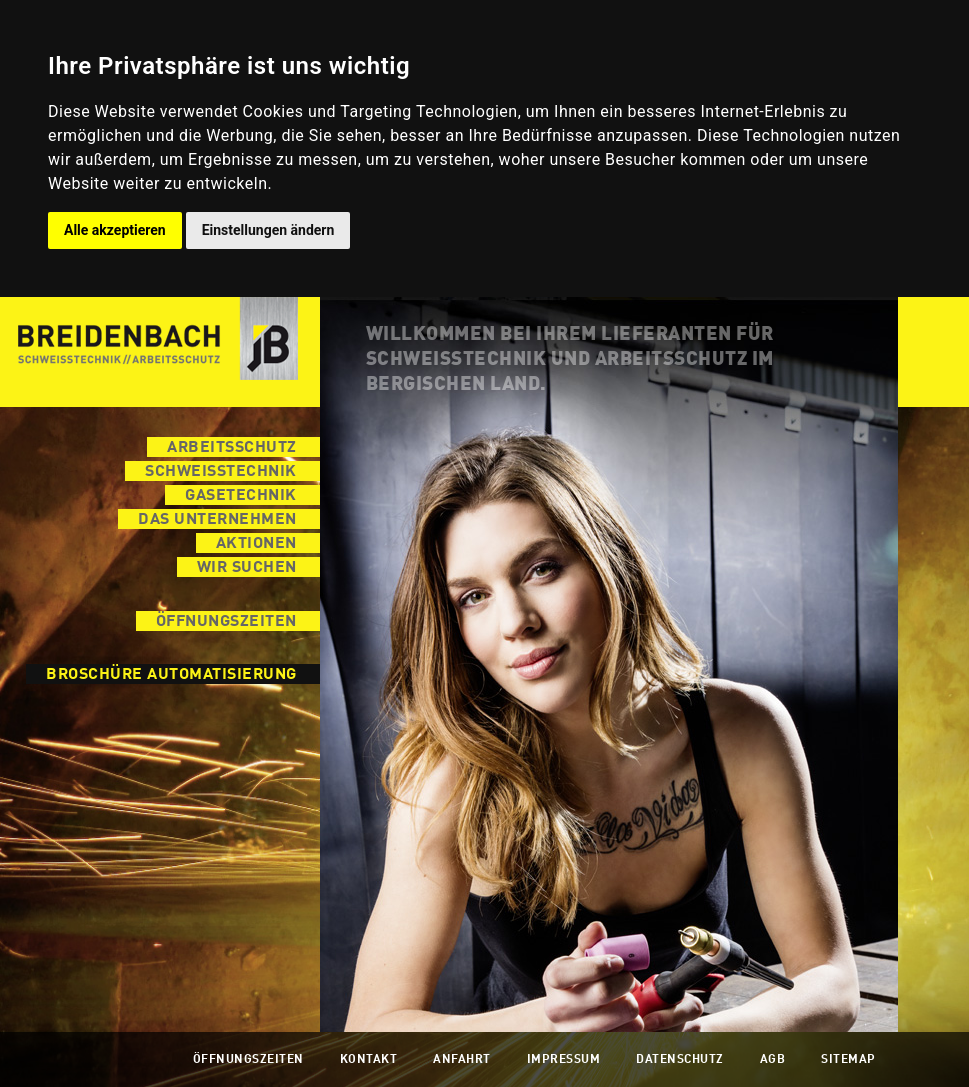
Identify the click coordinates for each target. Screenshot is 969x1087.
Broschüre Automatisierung (171, 675)
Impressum (564, 1060)
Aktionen (256, 544)
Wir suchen (247, 568)
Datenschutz (680, 1060)
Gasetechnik (241, 496)
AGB (773, 1060)
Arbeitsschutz (232, 448)
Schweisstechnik (221, 472)
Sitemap (848, 1060)
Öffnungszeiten (226, 622)
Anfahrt (462, 1060)
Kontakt (369, 1060)
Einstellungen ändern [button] (268, 230)
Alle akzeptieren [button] (115, 230)
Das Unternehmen (217, 520)
